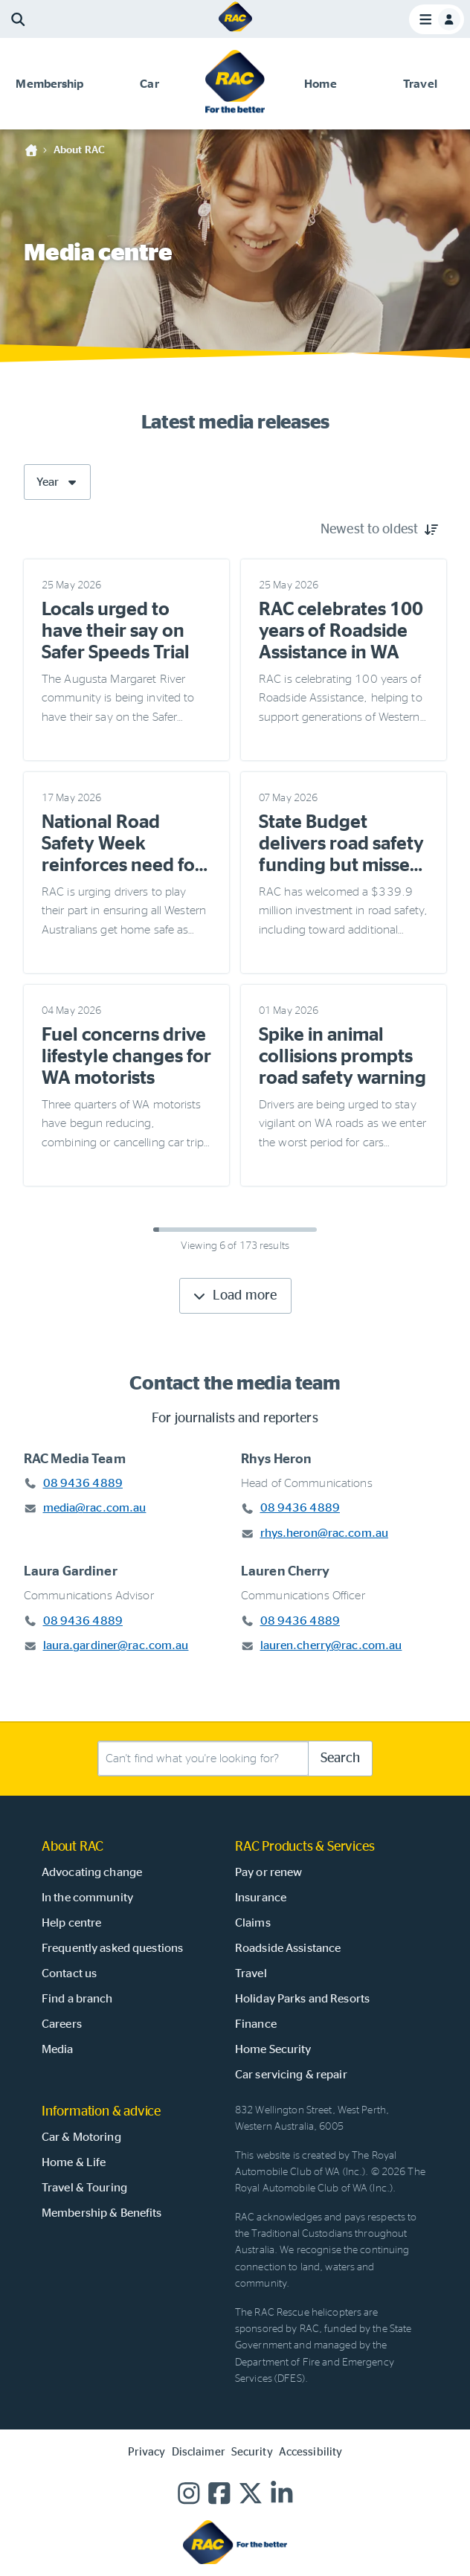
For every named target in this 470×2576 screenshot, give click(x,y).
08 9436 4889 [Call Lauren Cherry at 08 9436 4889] (300, 1621)
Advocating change (92, 1872)
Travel (251, 1973)
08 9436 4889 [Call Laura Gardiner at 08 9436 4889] (83, 1621)
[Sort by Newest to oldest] (379, 530)
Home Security (273, 2049)
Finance (256, 2024)
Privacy (147, 2452)
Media (58, 2049)
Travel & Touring (84, 2188)
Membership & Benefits (102, 2213)
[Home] (235, 30)
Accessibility (311, 2452)
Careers (62, 2024)
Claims (253, 1923)
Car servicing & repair (291, 2075)
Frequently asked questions (112, 1948)
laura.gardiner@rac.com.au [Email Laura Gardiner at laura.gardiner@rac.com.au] (116, 1645)
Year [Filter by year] (58, 482)
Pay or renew (268, 1872)
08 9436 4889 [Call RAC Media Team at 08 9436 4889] (83, 1483)
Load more (234, 1296)
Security (252, 2452)
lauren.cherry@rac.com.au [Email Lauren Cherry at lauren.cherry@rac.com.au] (331, 1645)
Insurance (260, 1898)
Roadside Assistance (288, 1948)
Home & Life (74, 2162)
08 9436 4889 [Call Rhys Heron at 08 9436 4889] (300, 1508)
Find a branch (77, 1999)
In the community (87, 1898)
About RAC (79, 150)
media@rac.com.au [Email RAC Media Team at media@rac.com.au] (95, 1508)
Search (340, 1758)
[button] (50, 84)
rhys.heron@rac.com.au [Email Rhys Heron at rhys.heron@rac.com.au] (324, 1533)
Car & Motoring (81, 2137)
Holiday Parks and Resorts (302, 1999)
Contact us (69, 1973)
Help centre (71, 1923)
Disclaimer (198, 2452)
